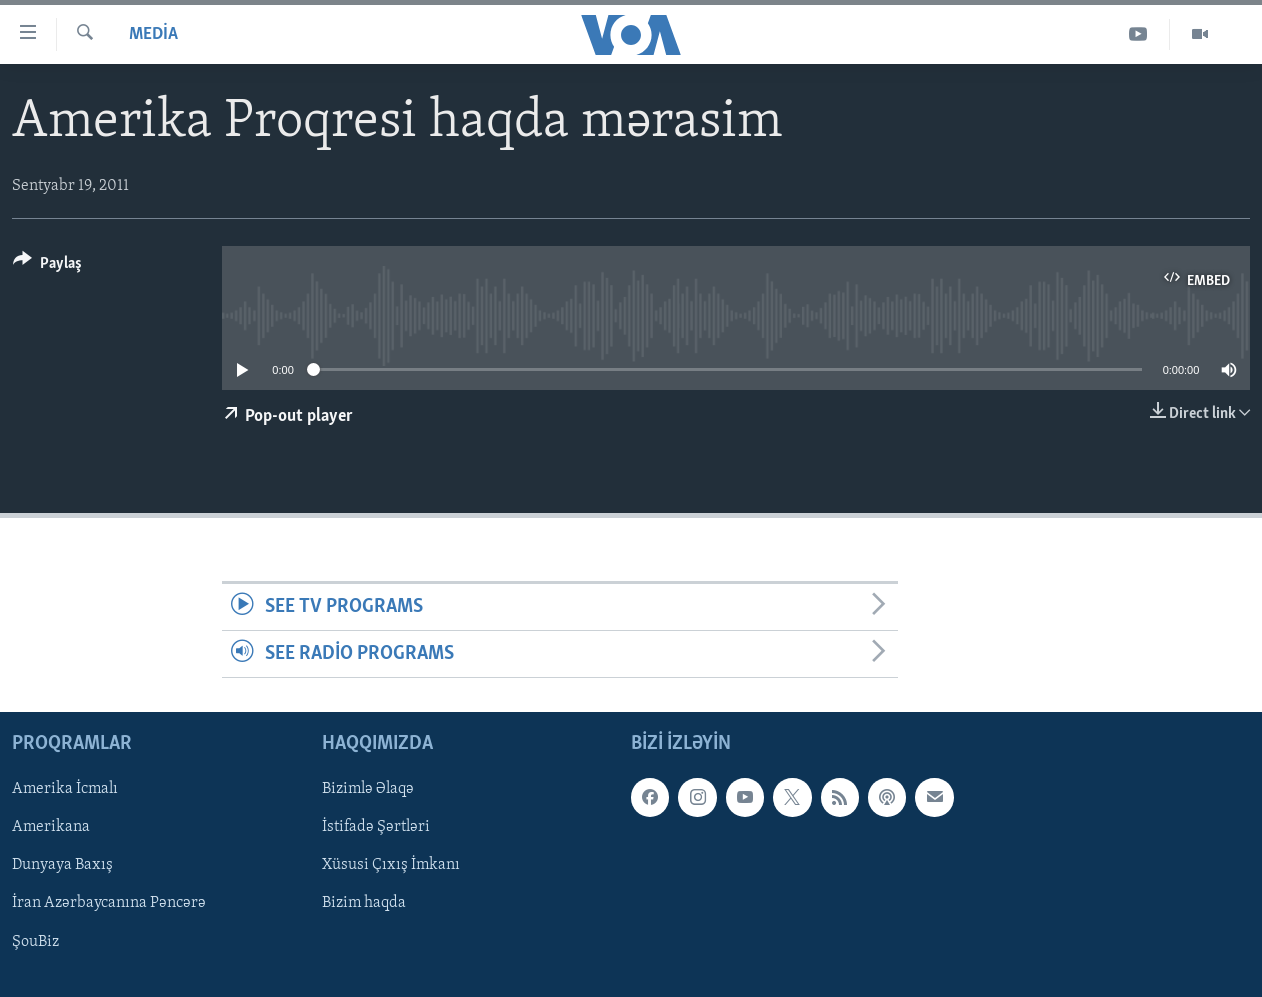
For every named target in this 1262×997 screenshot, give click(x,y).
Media (153, 34)
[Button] (47, 266)
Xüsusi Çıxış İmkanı (391, 866)
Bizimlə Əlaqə (368, 790)
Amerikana (51, 828)
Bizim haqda (364, 904)
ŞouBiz (35, 942)
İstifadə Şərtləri (376, 828)
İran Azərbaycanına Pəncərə (109, 904)
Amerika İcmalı (65, 790)
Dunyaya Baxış (62, 866)
